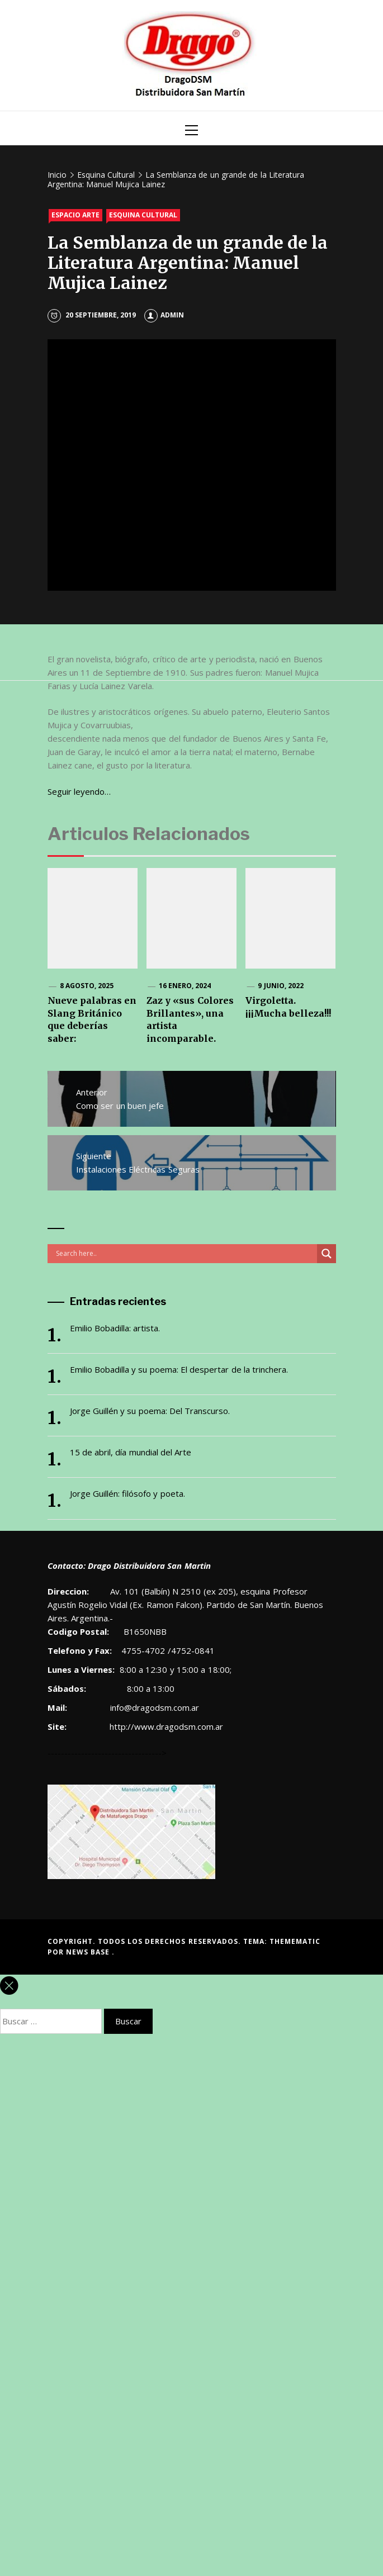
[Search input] (185, 1253)
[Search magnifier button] (326, 1253)
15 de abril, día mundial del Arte (131, 1452)
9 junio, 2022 (281, 985)
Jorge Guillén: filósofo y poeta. (127, 1493)
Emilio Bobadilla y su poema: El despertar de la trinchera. (179, 1369)
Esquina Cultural (143, 215)
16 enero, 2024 (185, 985)
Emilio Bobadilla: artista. (115, 1328)
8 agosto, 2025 (87, 985)
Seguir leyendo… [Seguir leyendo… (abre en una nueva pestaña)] (79, 791)
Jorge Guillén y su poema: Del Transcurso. (150, 1410)
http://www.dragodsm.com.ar (166, 1726)
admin (164, 315)
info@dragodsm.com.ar (153, 1707)
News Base (89, 1952)
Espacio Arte (75, 215)
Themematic (294, 1941)
